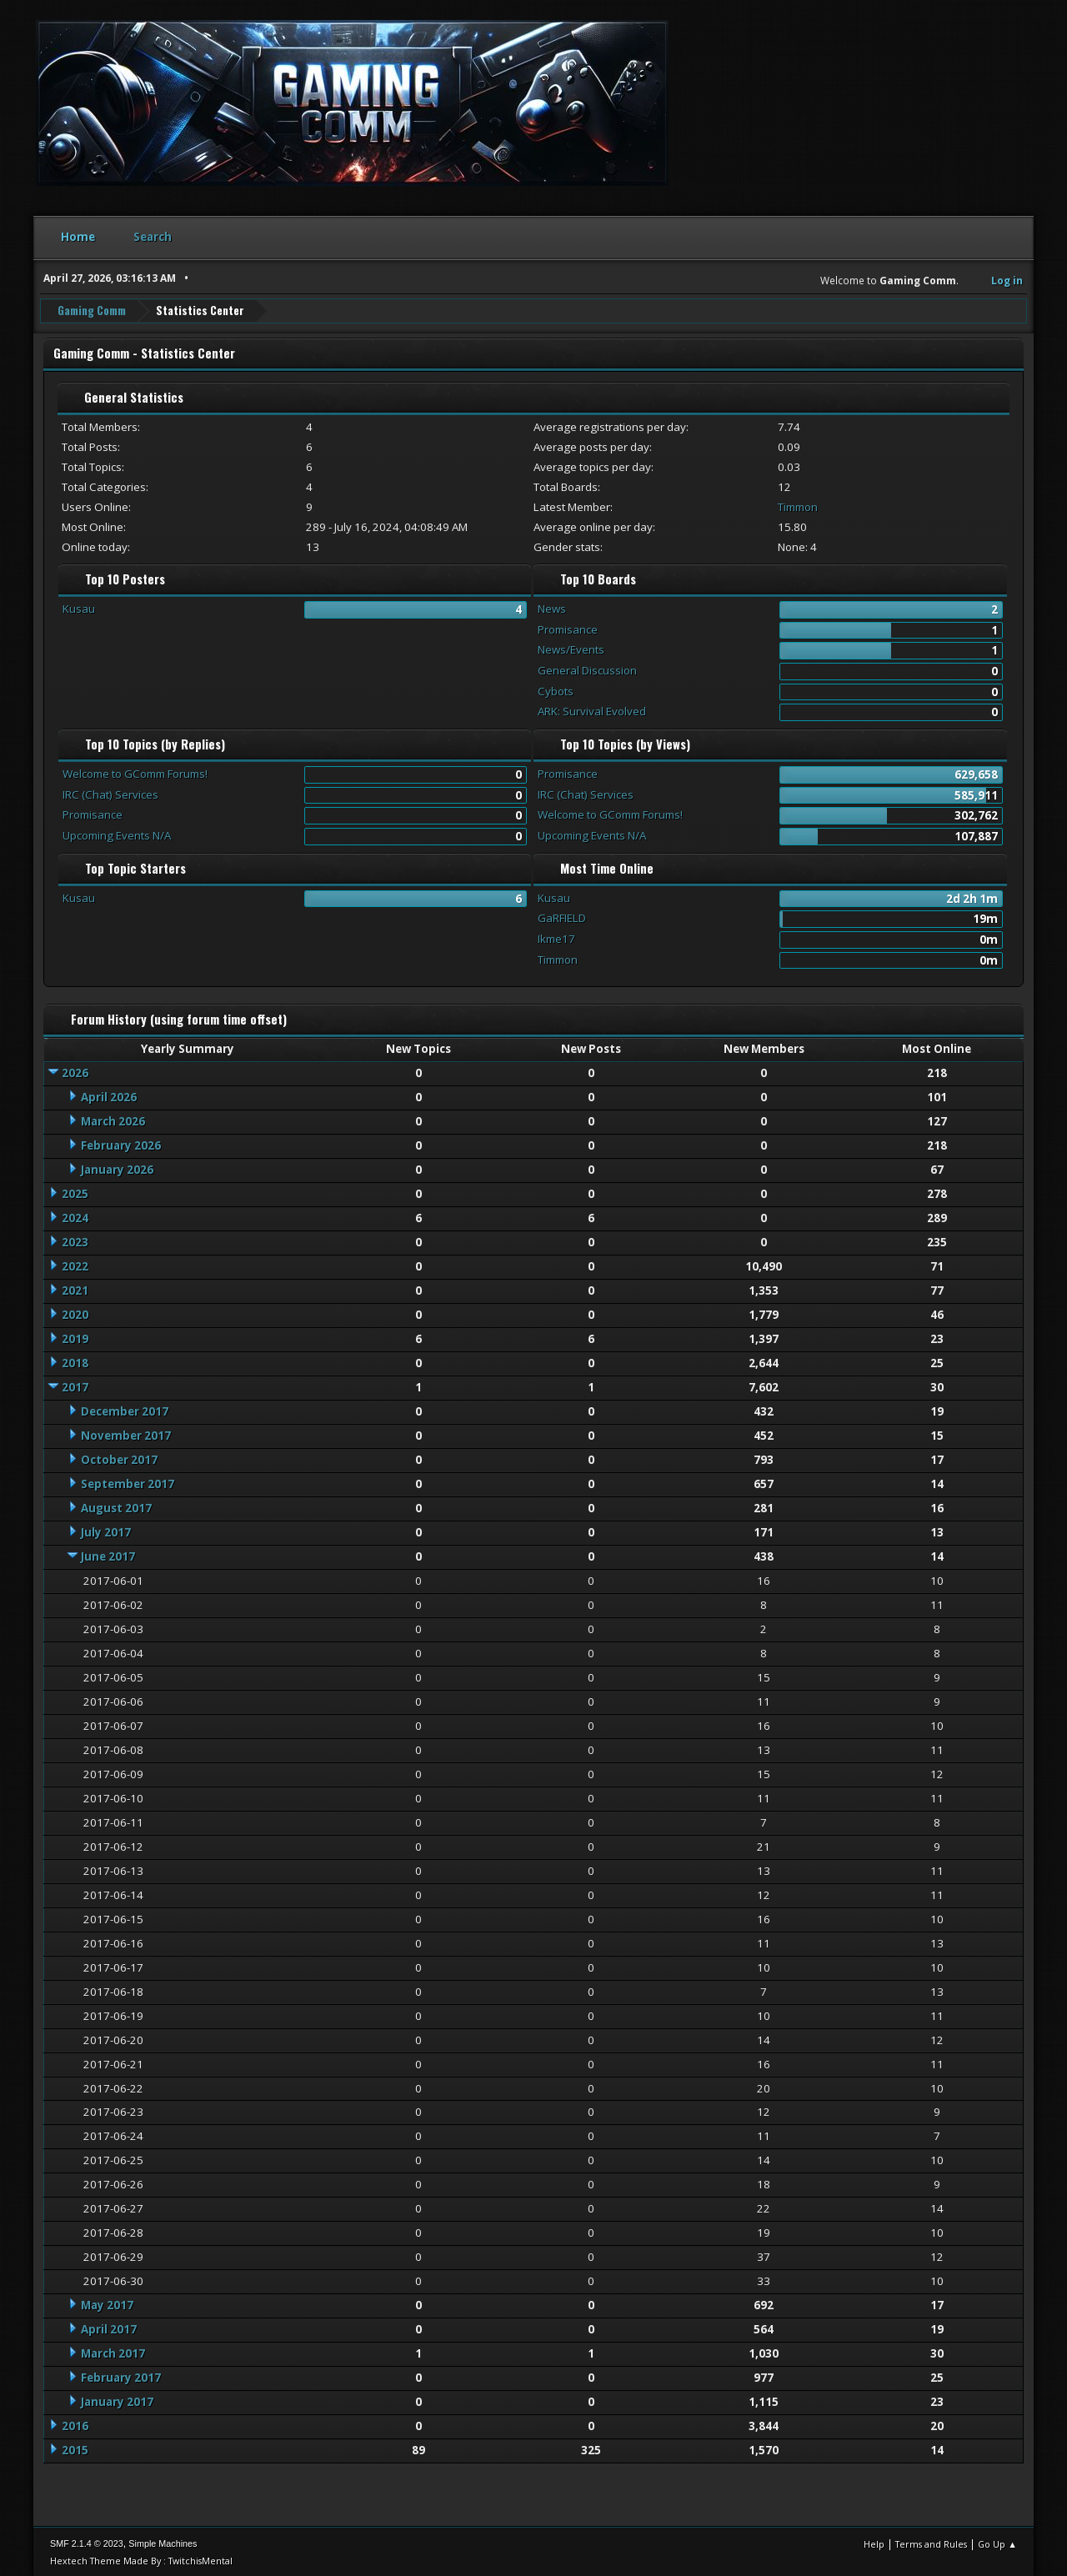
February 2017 (121, 2376)
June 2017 (108, 1554)
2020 (75, 1313)
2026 (75, 1071)
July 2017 (106, 1530)
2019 (75, 1337)
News (552, 606)
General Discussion (587, 668)
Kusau (79, 606)
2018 (75, 1361)
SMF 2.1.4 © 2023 (86, 2542)
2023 (75, 1240)
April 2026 (109, 1095)
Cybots (556, 689)
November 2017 (126, 1433)
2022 (75, 1264)
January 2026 (117, 1167)
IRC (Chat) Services (110, 792)
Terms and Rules (931, 2542)
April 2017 (109, 2328)
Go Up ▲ (997, 2542)
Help (874, 2542)
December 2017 (124, 1409)
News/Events (571, 648)
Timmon (798, 505)
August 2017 (116, 1506)
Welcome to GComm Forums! (135, 771)
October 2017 (119, 1458)
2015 (75, 2449)
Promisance (568, 627)
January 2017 (117, 2400)
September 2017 (127, 1482)
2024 (75, 1216)
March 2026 (113, 1119)
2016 (75, 2425)
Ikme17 (556, 937)
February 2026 (121, 1143)
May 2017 (107, 2304)
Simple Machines (162, 2542)
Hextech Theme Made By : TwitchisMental (141, 2559)
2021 (75, 1288)
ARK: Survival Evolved (592, 710)
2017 (75, 1385)
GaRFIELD (562, 917)
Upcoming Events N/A (117, 833)
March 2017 (113, 2352)
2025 (75, 1192)
